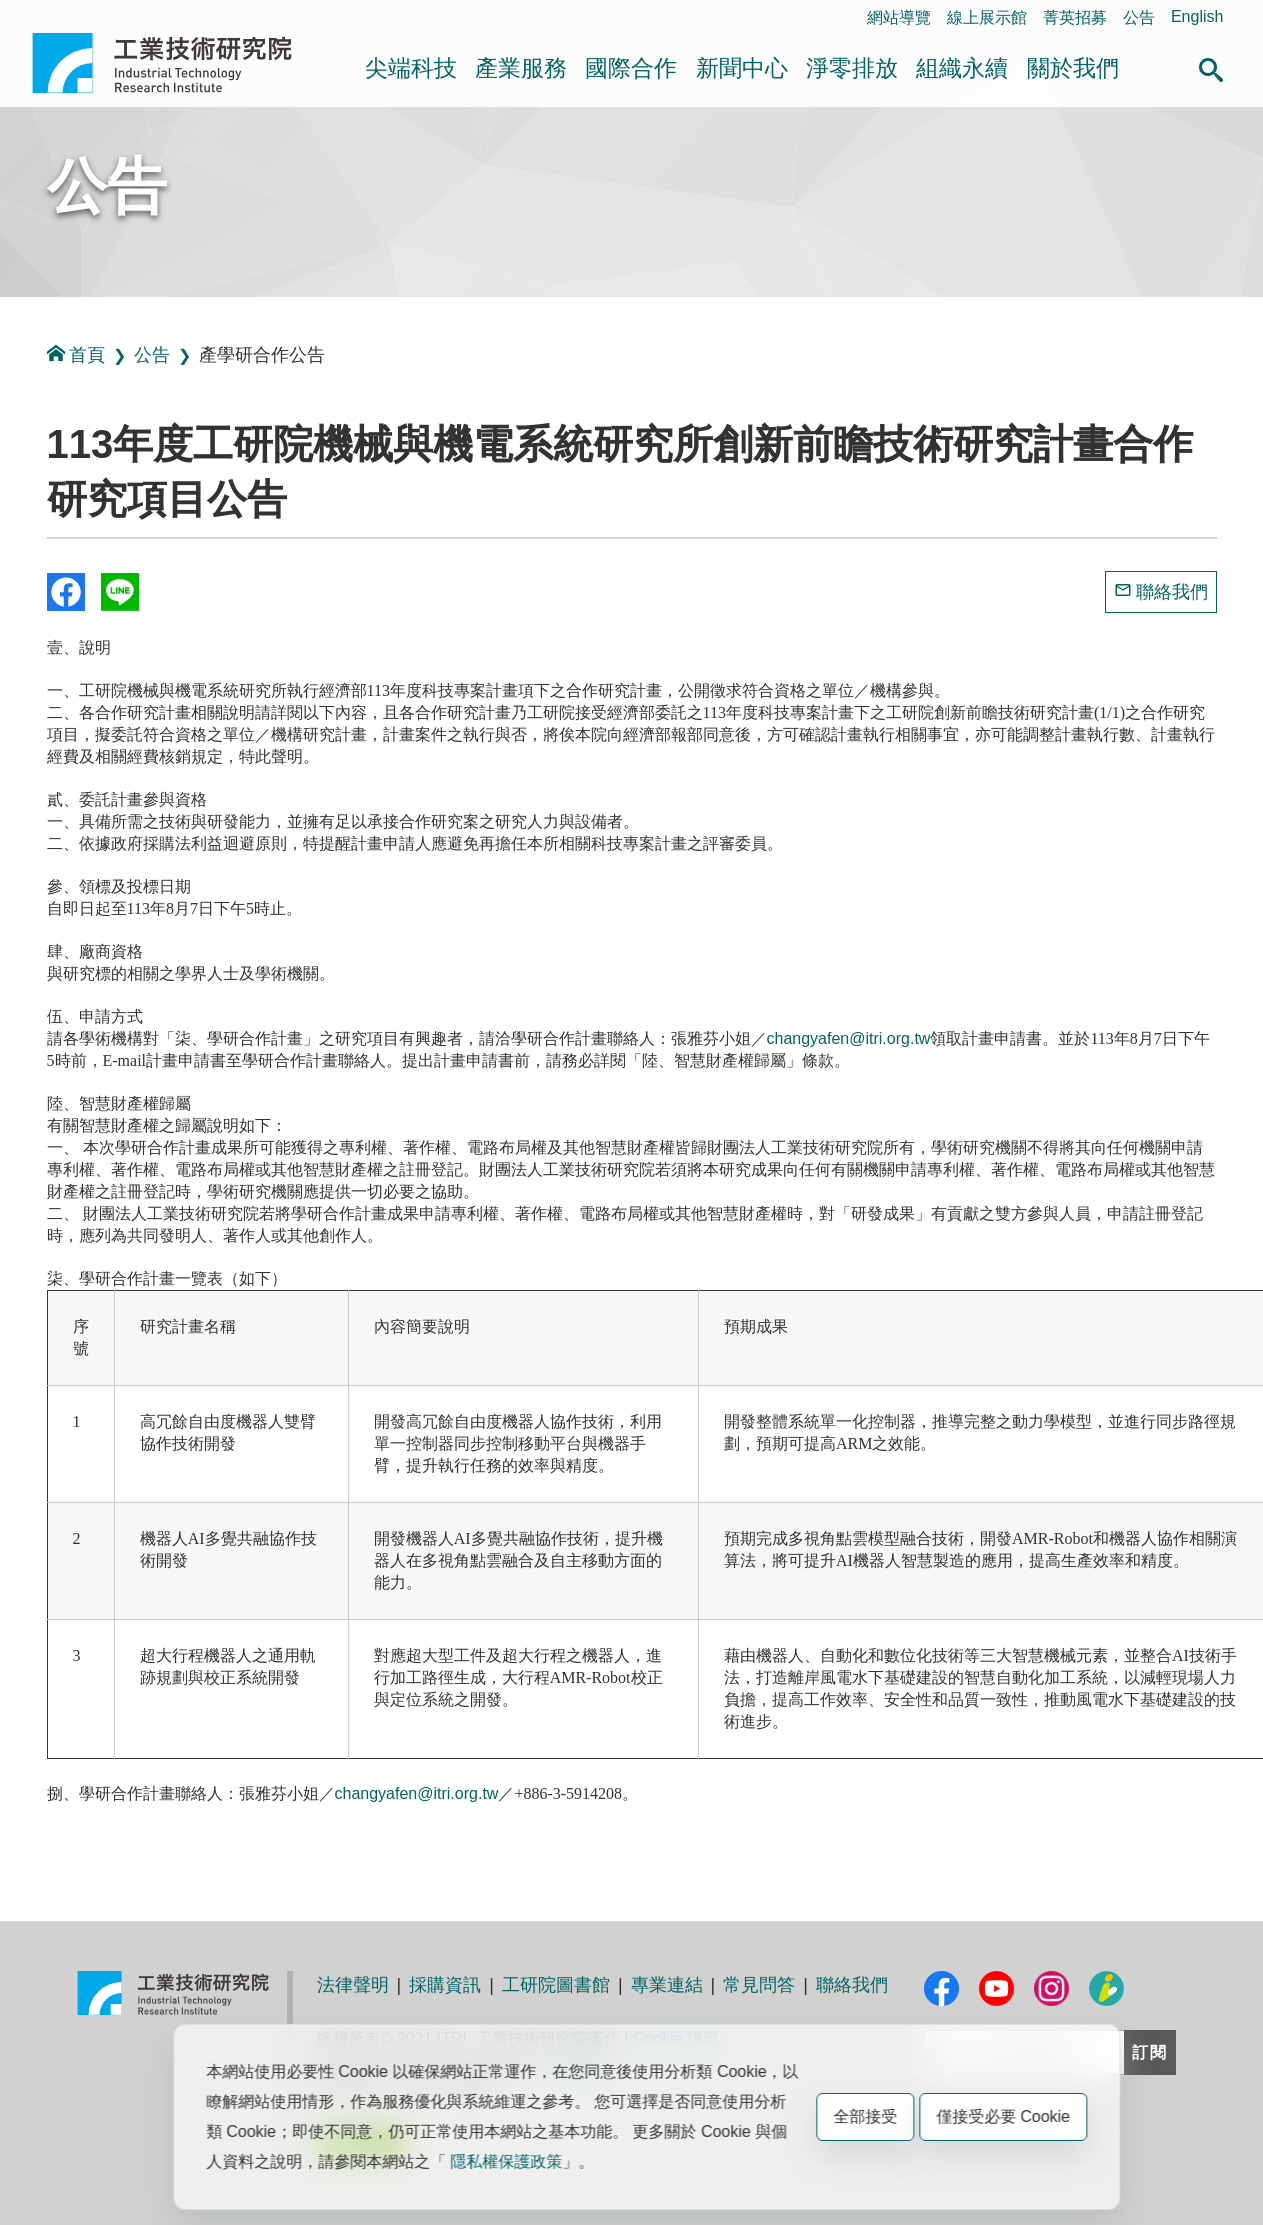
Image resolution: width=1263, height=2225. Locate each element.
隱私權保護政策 (506, 2161)
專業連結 (667, 1985)
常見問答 (759, 1985)
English (1197, 16)
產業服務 (521, 68)
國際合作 (631, 68)
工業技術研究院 (176, 63)
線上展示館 (987, 17)
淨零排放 (852, 68)
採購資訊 (445, 1985)
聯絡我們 (1172, 592)
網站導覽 (899, 17)
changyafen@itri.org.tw (849, 1038)
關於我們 (1073, 68)
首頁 (76, 354)
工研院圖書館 (556, 1985)
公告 (1139, 17)
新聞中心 (742, 68)
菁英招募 (1075, 17)
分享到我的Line (120, 592)
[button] (1211, 67)
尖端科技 (411, 68)
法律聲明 (353, 1985)
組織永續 (962, 68)
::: (38, 16)
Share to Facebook (66, 592)
